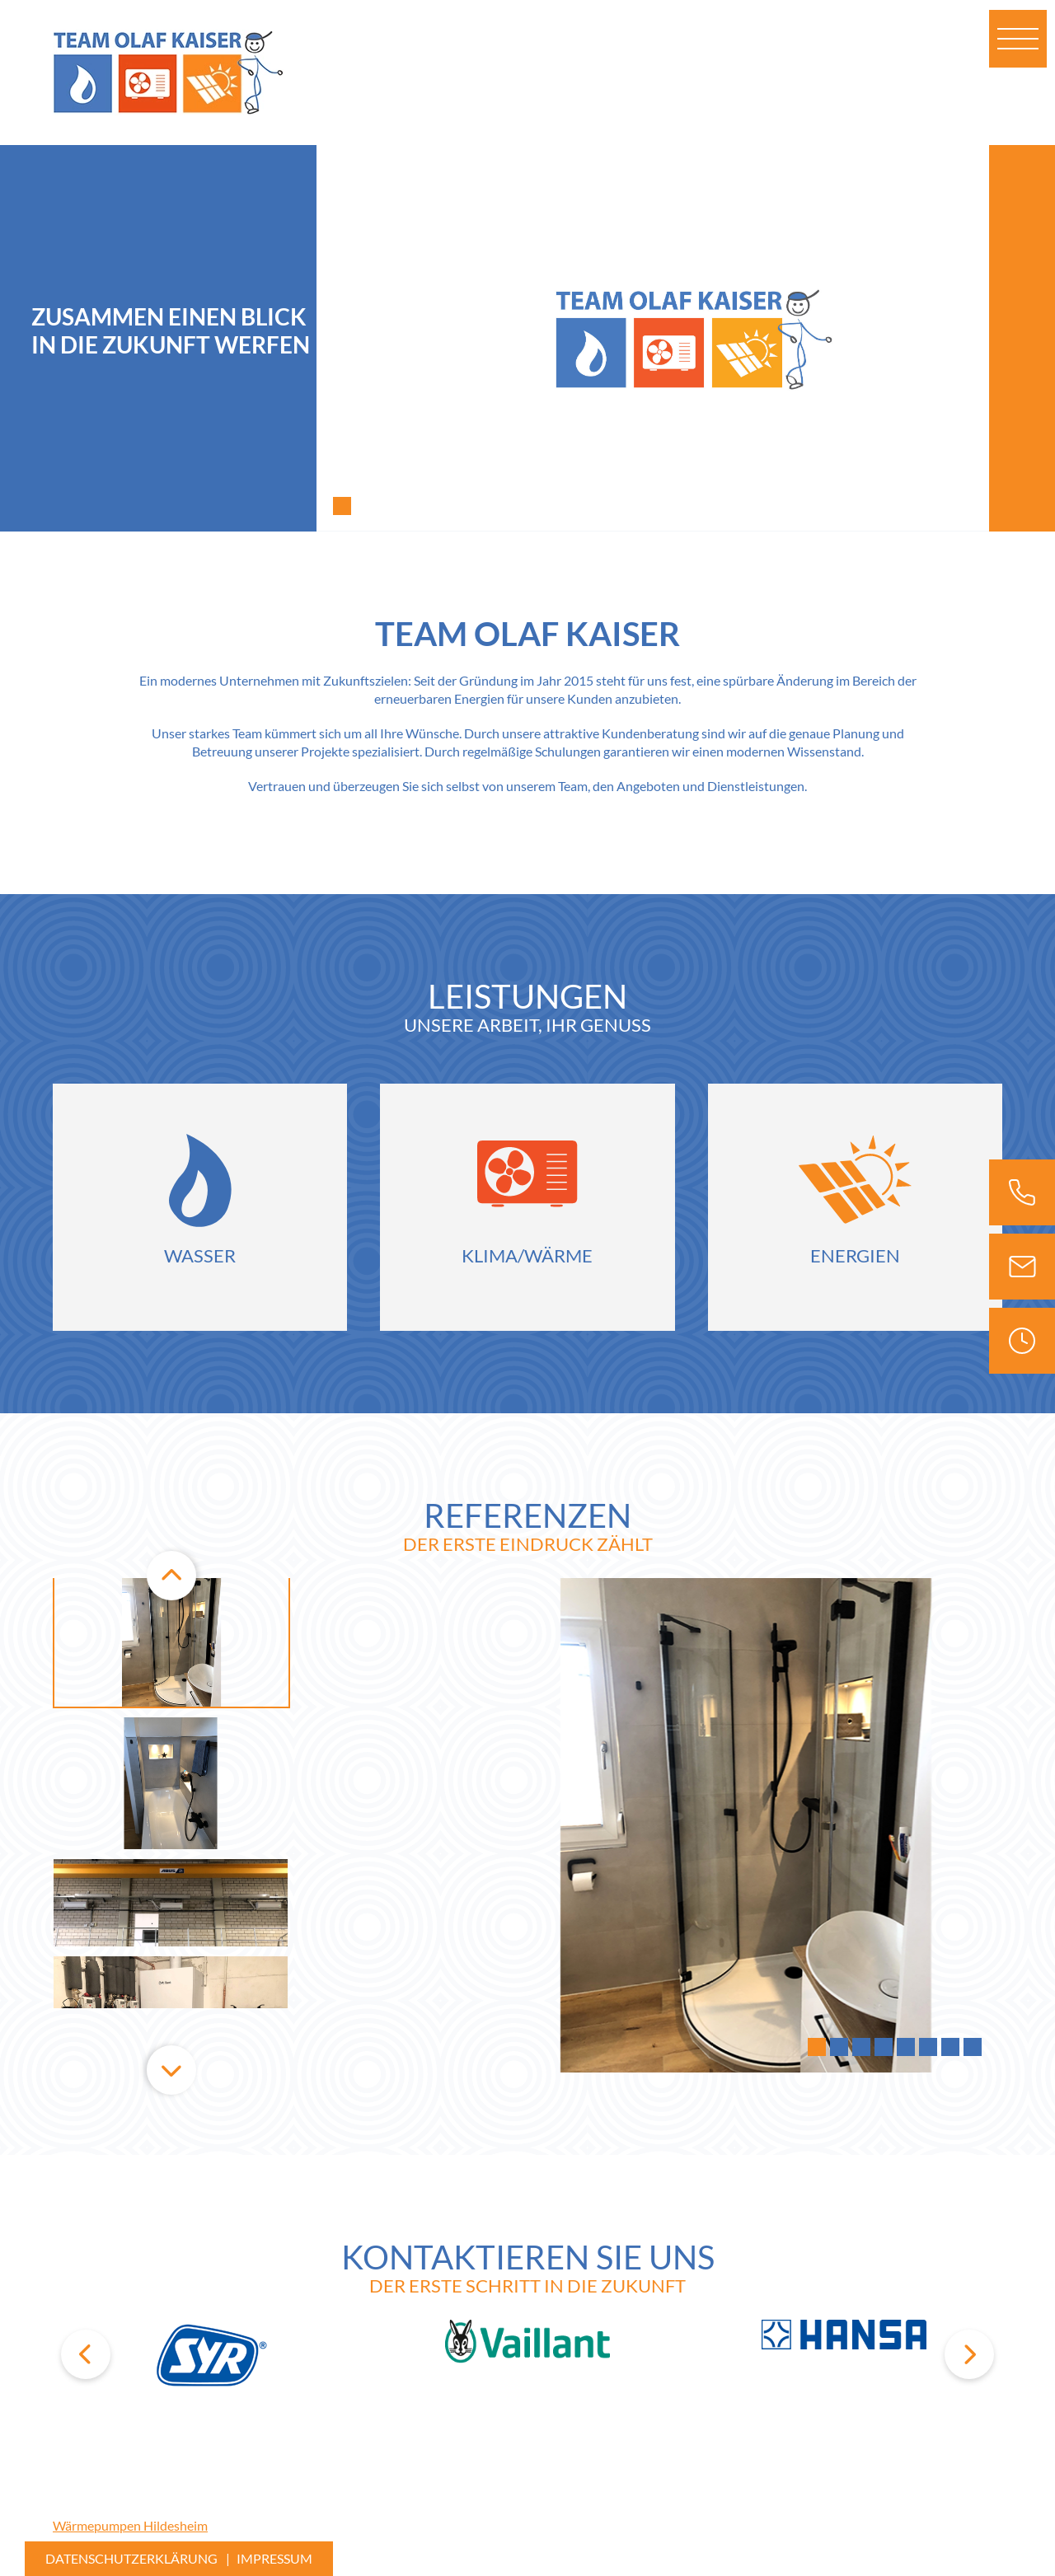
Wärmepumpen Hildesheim (130, 2525)
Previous (171, 1578)
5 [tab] (906, 2048)
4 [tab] (883, 2048)
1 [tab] (342, 507)
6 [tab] (928, 2048)
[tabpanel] (685, 338)
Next (171, 2072)
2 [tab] (839, 2048)
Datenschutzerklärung (131, 2558)
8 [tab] (973, 2048)
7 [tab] (950, 2048)
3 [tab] (861, 2048)
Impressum (274, 2558)
